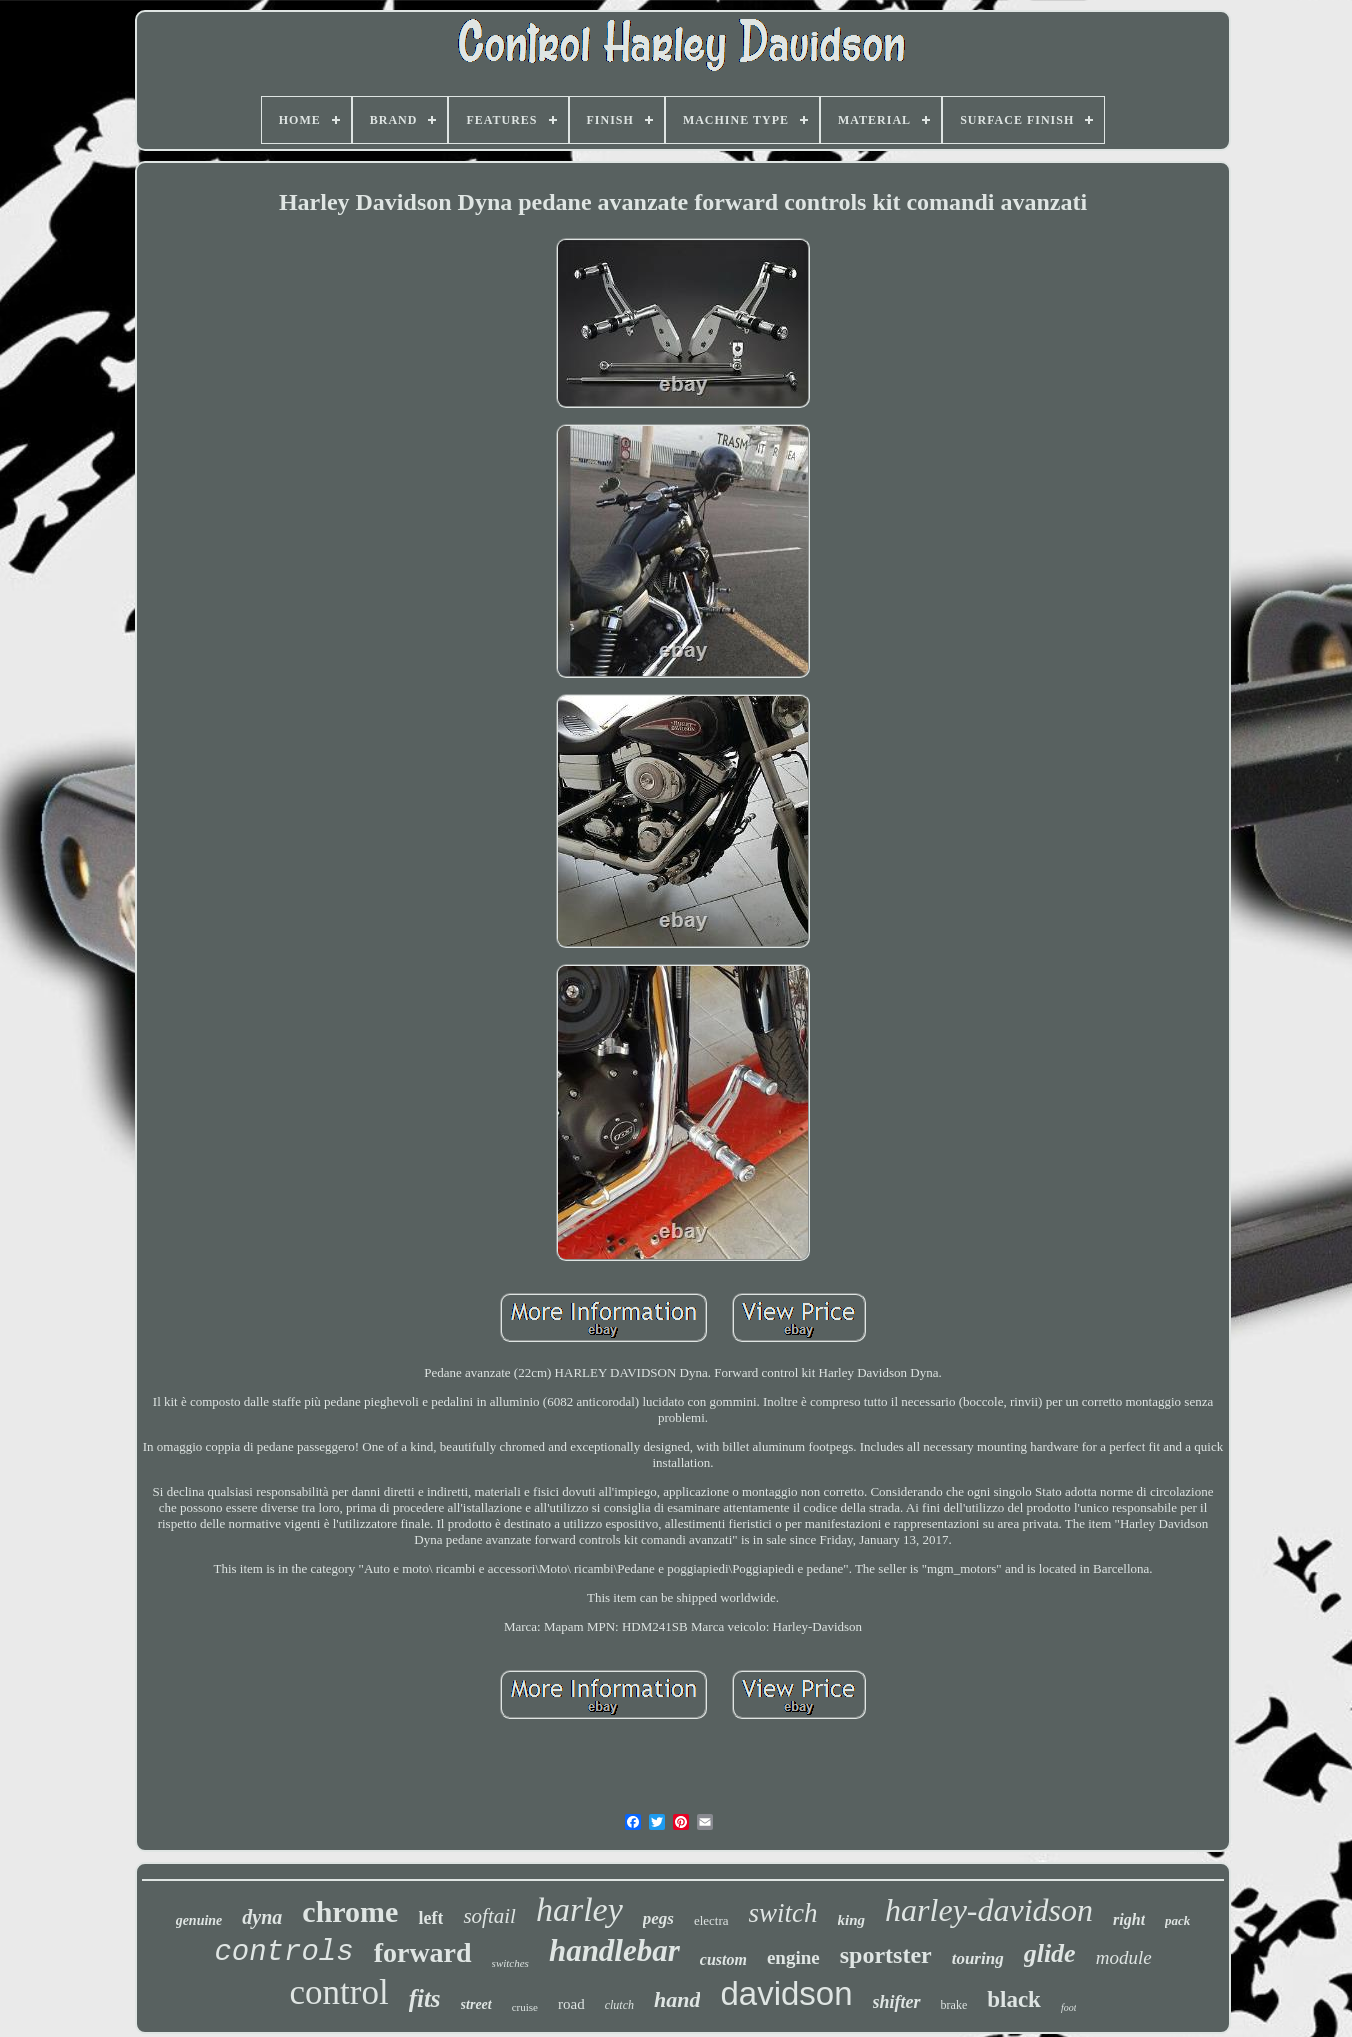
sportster (886, 1955)
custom (723, 1959)
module (1124, 1957)
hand (677, 1999)
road (571, 2004)
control (339, 1992)
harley (579, 1909)
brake (954, 2005)
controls (283, 1952)
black (1014, 1999)
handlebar (614, 1950)
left (430, 1918)
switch (783, 1913)
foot (1069, 2007)
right (1129, 1919)
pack (1177, 1920)
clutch (619, 2005)
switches (510, 1963)
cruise (525, 2007)
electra (711, 1920)
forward (423, 1952)
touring (978, 1958)
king (852, 1920)
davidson (786, 1993)
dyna (262, 1917)
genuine (199, 1920)
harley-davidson (989, 1910)
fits (425, 1998)
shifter (897, 2002)
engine (793, 1957)
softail (489, 1916)
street (476, 2004)
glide (1050, 1953)
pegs (658, 1918)
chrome (350, 1911)
